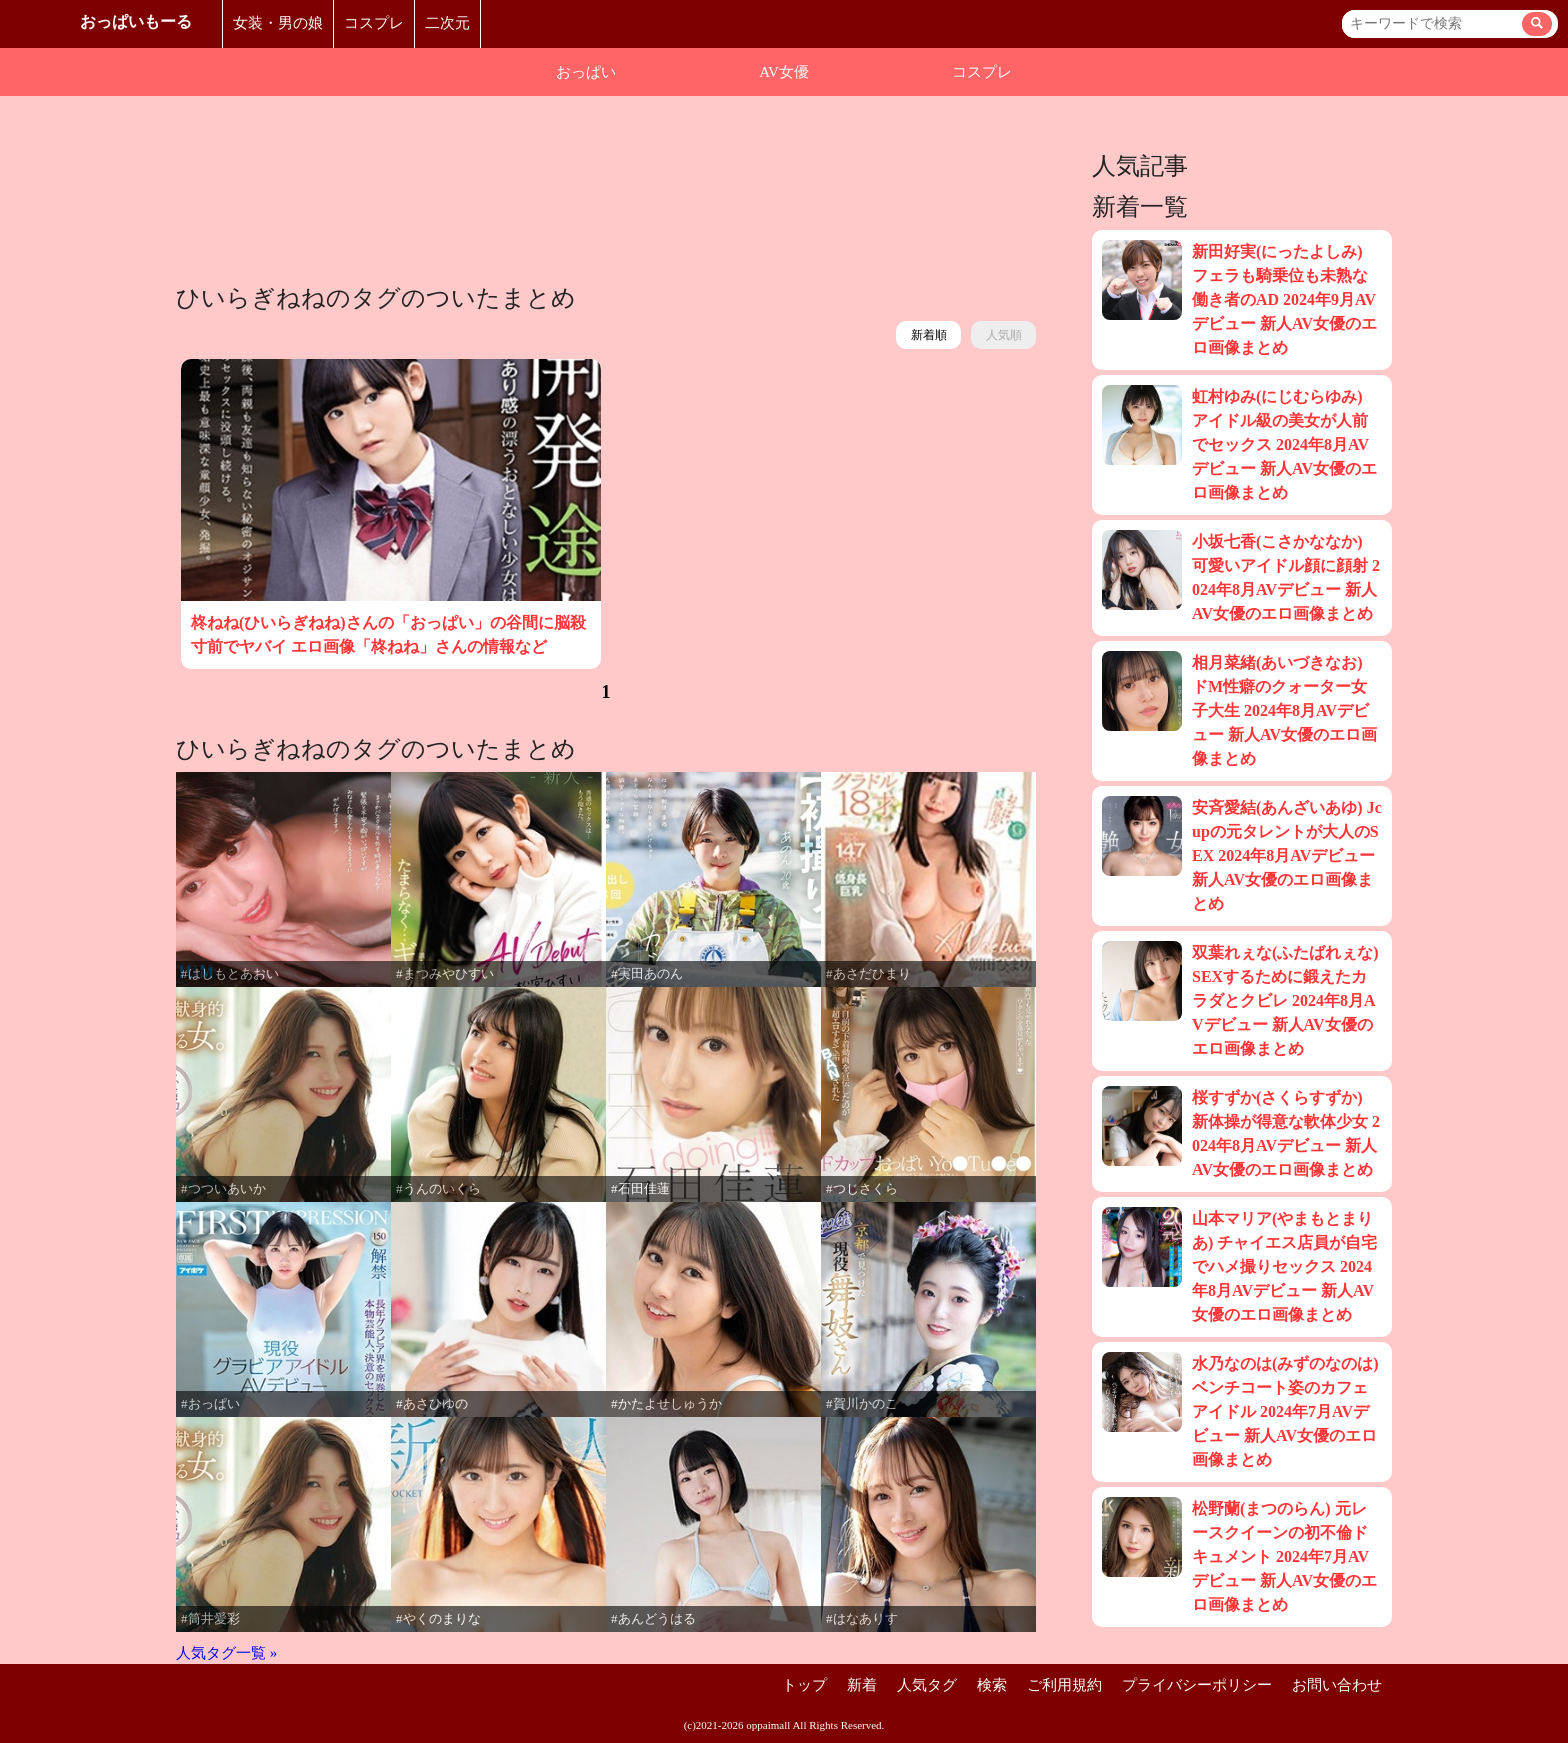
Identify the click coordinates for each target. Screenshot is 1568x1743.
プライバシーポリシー (1197, 1685)
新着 (862, 1685)
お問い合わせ (1337, 1685)
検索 (992, 1685)
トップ (804, 1685)
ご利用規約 (1064, 1685)
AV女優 (784, 72)
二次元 (447, 23)
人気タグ (927, 1685)
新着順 (929, 335)
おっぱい (586, 72)
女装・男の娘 (278, 23)
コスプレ (374, 23)
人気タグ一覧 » (226, 1653)
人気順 (1004, 335)
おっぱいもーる (136, 21)
